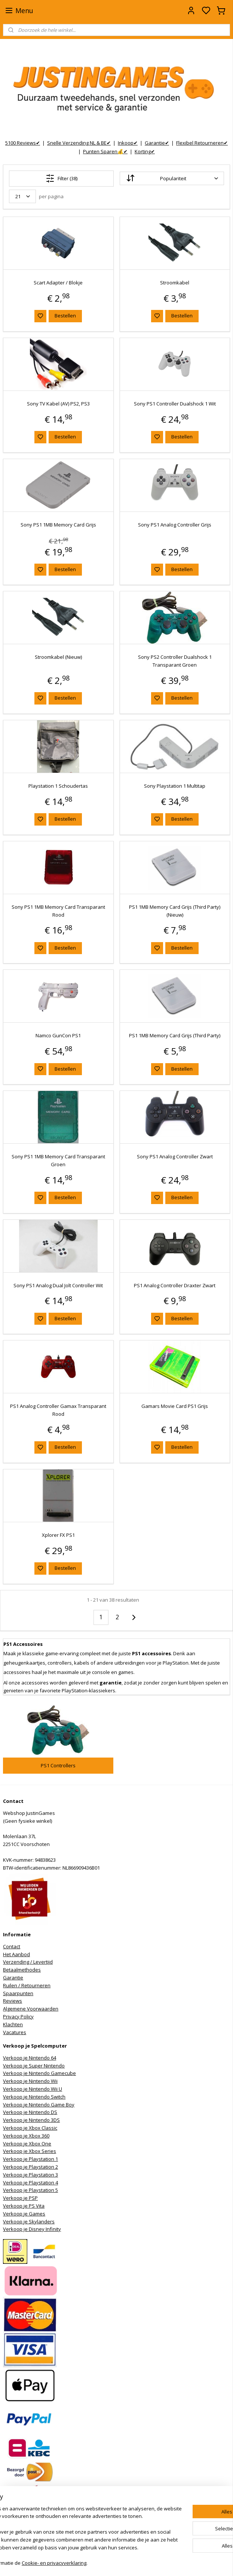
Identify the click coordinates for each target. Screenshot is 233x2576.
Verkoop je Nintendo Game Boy (38, 2104)
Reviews (12, 2000)
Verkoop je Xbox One (27, 2143)
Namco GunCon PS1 (58, 1035)
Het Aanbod (16, 1954)
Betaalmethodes (22, 1969)
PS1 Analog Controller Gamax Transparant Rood (58, 1410)
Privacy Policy (18, 2016)
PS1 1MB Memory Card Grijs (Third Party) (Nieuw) (174, 911)
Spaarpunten (18, 1993)
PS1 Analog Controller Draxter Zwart (174, 1285)
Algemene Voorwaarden (30, 2008)
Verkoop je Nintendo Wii (30, 2081)
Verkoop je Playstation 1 (30, 2159)
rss (156, 2562)
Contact (11, 1946)
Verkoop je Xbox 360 (26, 2135)
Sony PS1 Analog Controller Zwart (175, 1156)
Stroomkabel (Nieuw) (58, 657)
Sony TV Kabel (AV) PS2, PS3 (58, 403)
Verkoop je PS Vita (24, 2205)
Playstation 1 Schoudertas (58, 785)
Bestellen (65, 315)
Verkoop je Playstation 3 (30, 2174)
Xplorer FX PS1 (58, 1535)
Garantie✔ (157, 142)
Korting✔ (145, 151)
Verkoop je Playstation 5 (30, 2190)
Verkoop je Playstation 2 (30, 2166)
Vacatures (14, 2032)
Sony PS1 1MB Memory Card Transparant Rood (58, 911)
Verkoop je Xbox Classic (30, 2127)
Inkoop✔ (128, 142)
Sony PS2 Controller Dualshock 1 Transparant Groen (175, 661)
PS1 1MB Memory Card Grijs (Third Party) (174, 1035)
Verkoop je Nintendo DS (30, 2112)
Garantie (13, 1977)
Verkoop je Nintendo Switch (34, 2096)
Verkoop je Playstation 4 (30, 2182)
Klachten (13, 2024)
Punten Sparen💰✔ (105, 151)
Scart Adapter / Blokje (58, 282)
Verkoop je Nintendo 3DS (31, 2120)
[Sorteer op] (172, 178)
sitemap (140, 2562)
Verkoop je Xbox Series (29, 2151)
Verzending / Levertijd (28, 1961)
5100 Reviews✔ (22, 142)
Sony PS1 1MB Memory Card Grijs (58, 524)
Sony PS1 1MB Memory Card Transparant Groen (58, 1160)
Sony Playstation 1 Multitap (174, 785)
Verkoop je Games (24, 2213)
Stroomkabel (174, 282)
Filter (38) (61, 178)
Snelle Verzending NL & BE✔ (79, 142)
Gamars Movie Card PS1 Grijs (174, 1406)
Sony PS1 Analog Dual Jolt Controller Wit (58, 1285)
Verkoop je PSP (20, 2198)
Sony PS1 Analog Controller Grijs (174, 524)
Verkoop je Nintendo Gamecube (39, 2073)
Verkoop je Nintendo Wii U (32, 2088)
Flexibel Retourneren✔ (202, 142)
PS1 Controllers (58, 1765)
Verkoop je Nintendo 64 (29, 2057)
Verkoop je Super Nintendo (34, 2065)
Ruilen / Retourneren (26, 1985)
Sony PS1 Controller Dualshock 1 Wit (175, 403)
